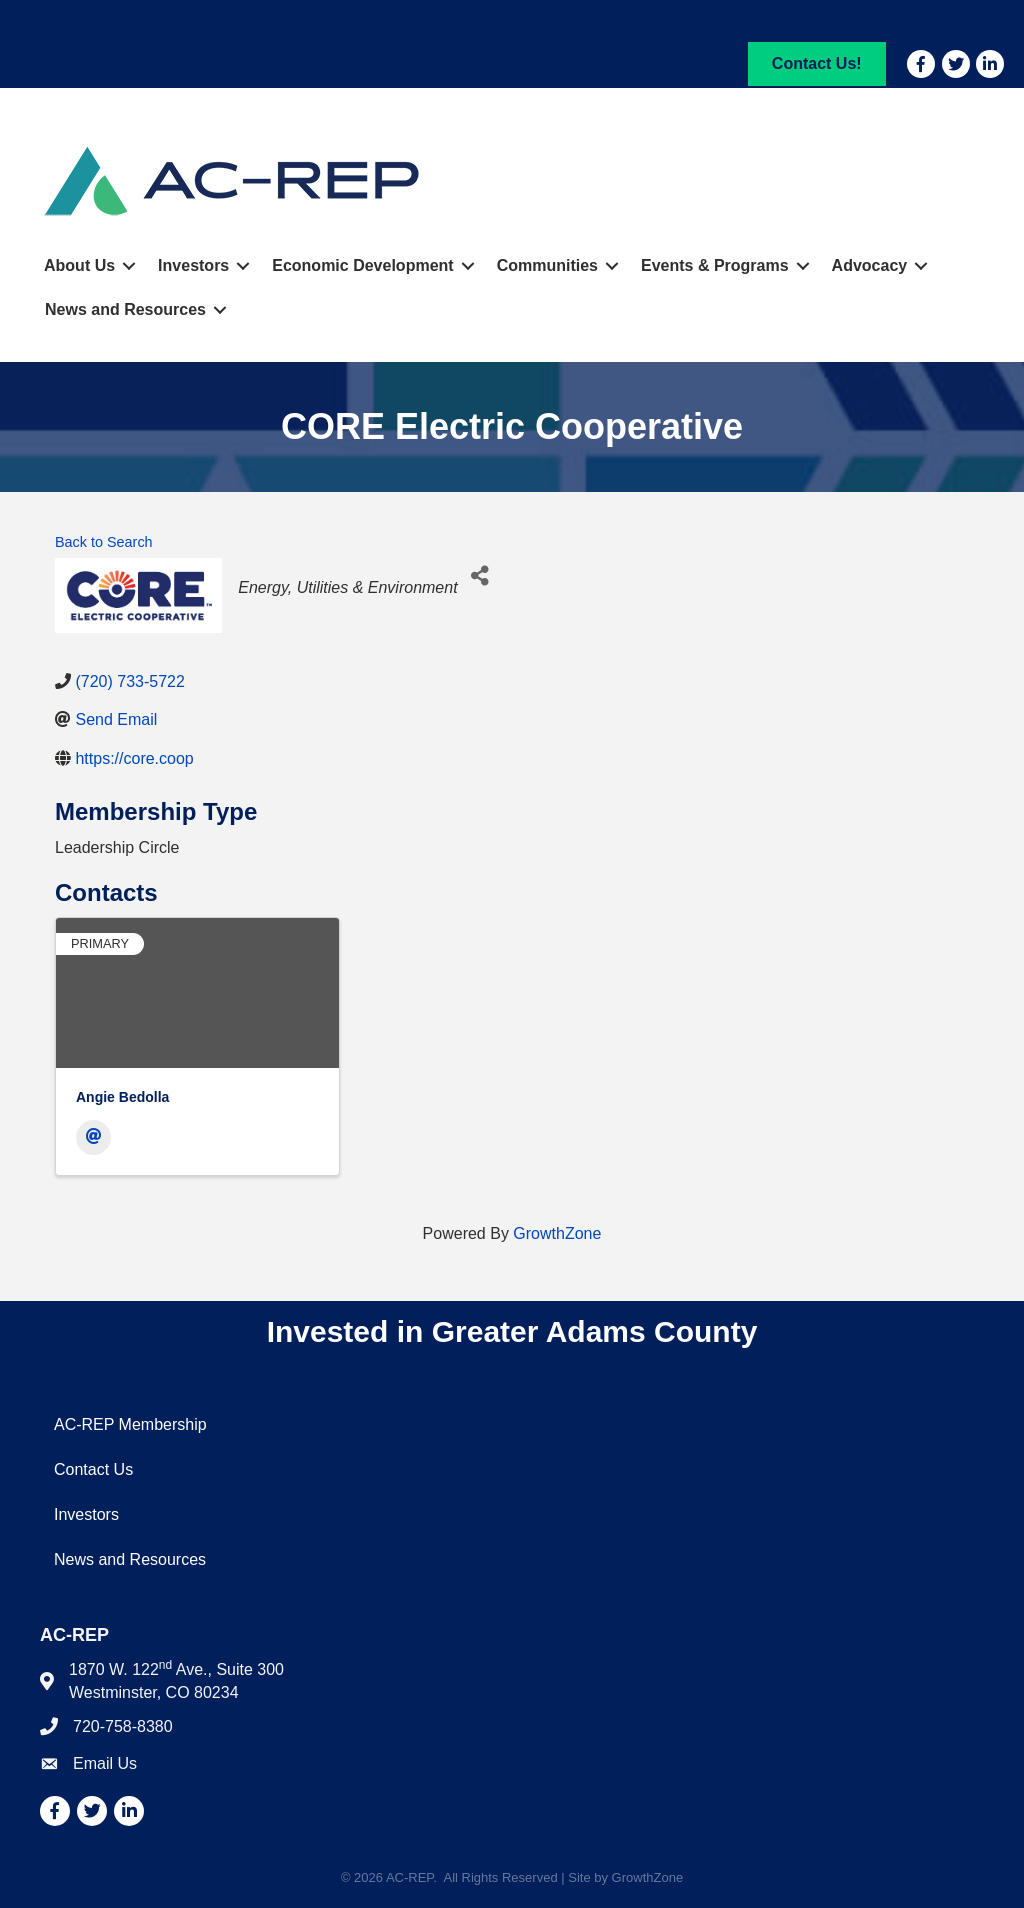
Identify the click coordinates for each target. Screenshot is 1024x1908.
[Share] (480, 575)
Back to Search (104, 542)
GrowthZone (557, 1233)
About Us (79, 265)
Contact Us (93, 1469)
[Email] (93, 1137)
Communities (547, 265)
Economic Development (362, 265)
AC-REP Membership (130, 1424)
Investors (193, 265)
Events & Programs (715, 265)
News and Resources (125, 309)
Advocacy (870, 265)
